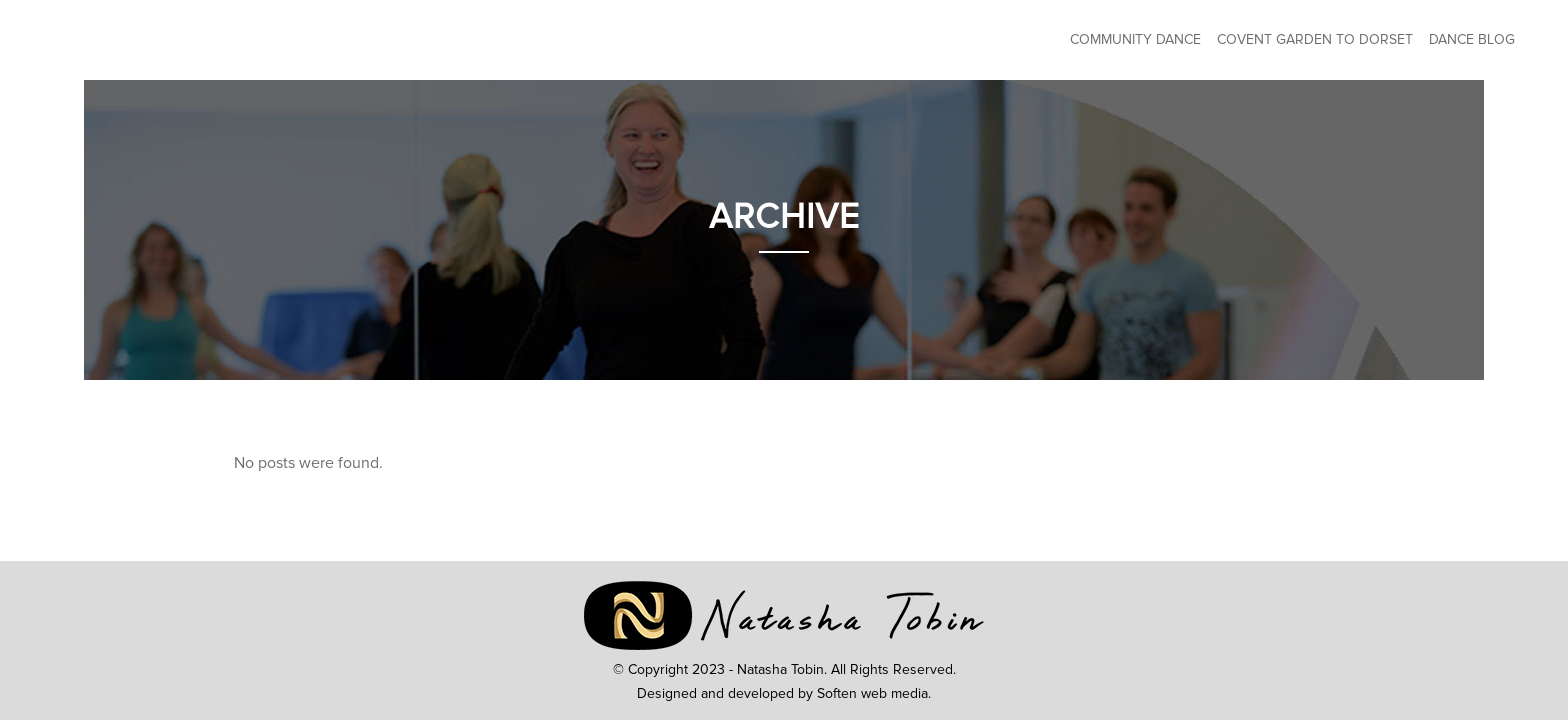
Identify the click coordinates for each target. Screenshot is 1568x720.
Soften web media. (874, 693)
